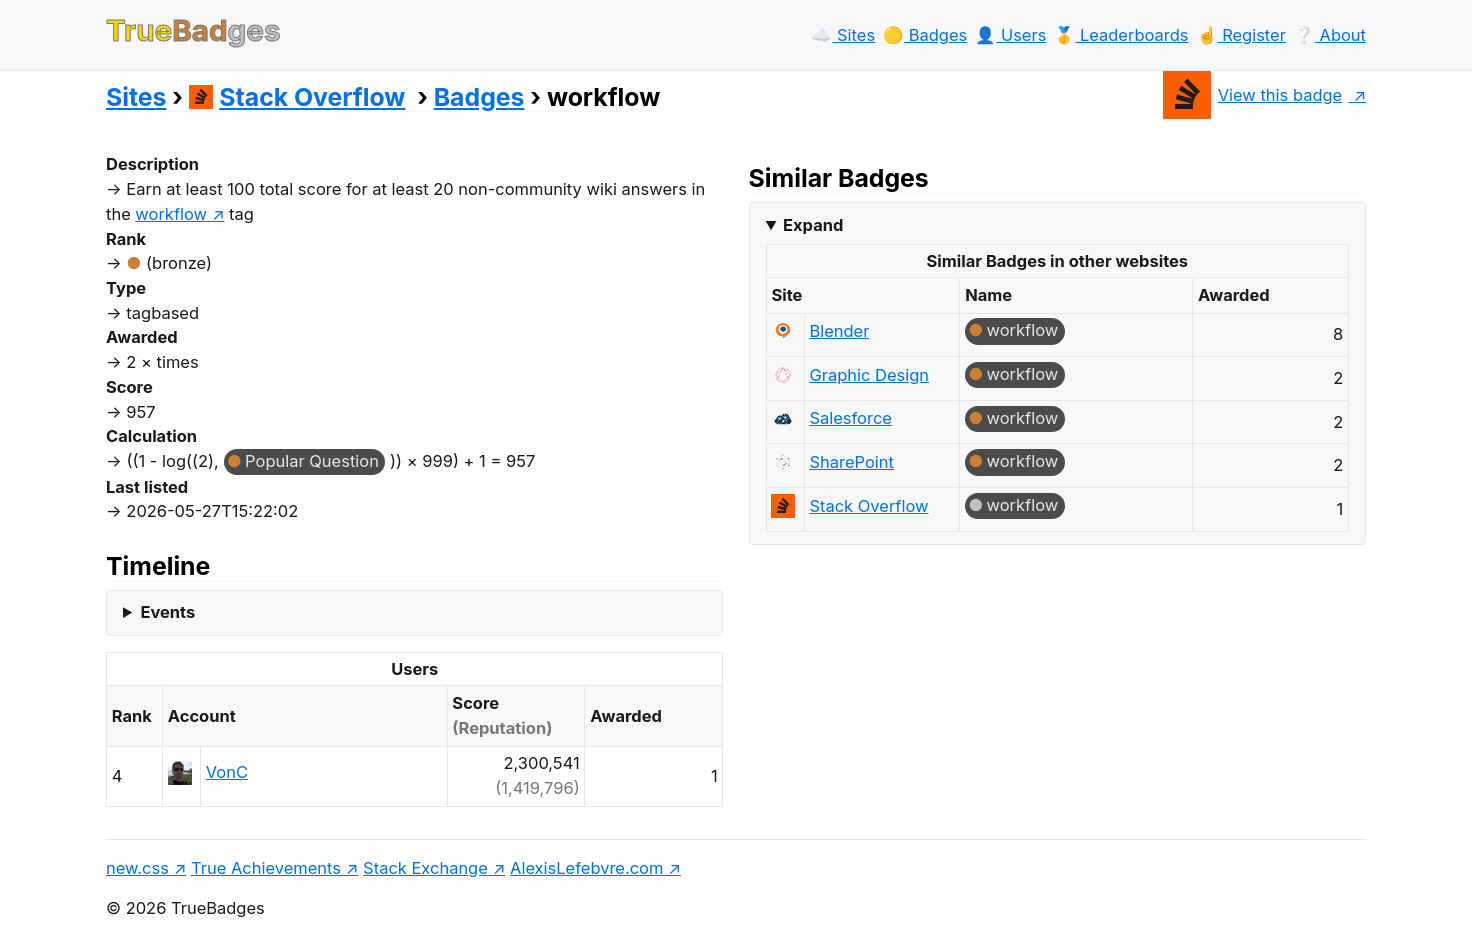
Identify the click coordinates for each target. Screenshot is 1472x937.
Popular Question (312, 461)
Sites (136, 97)
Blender (839, 331)
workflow (1023, 330)
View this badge (1252, 95)
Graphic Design (869, 375)
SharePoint (851, 462)
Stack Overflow (297, 97)
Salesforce (850, 418)
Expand (813, 225)
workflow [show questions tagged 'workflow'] (171, 214)
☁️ (843, 35)
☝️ (1241, 35)
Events (167, 612)
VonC (227, 772)
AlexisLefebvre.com (586, 868)
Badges (479, 97)
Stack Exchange (425, 868)
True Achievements (266, 868)
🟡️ (925, 35)
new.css (137, 868)
